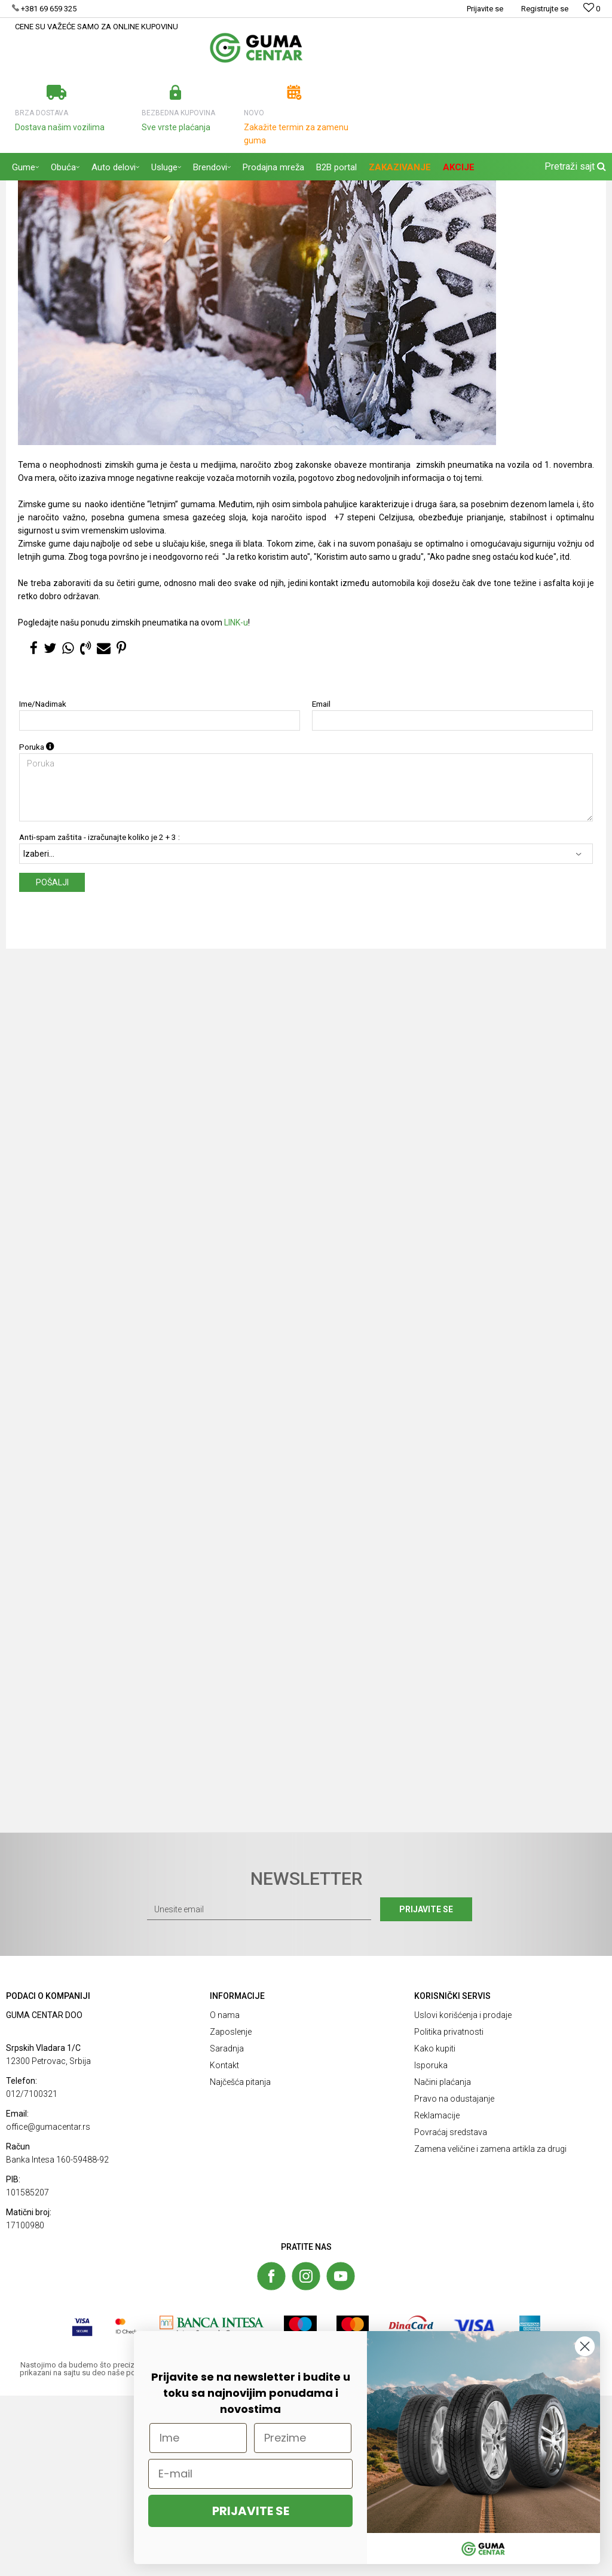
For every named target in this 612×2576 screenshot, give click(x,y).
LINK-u (236, 803)
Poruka (36, 927)
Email (321, 884)
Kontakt (224, 2245)
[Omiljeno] (591, 8)
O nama (225, 2195)
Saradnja (227, 2229)
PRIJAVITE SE (250, 2511)
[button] (573, 166)
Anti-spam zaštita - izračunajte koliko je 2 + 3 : (99, 1017)
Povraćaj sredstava (450, 2312)
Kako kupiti (434, 2229)
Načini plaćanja (442, 2262)
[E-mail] (250, 2474)
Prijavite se (437, 2089)
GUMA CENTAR (31, 188)
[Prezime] (302, 2438)
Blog (72, 188)
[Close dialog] (584, 2346)
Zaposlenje (231, 2212)
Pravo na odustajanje (454, 2279)
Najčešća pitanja (240, 2262)
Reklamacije (437, 2296)
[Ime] (198, 2438)
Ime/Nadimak (42, 884)
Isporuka (431, 2245)
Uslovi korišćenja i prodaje (463, 2195)
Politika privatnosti (449, 2212)
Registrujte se (544, 8)
